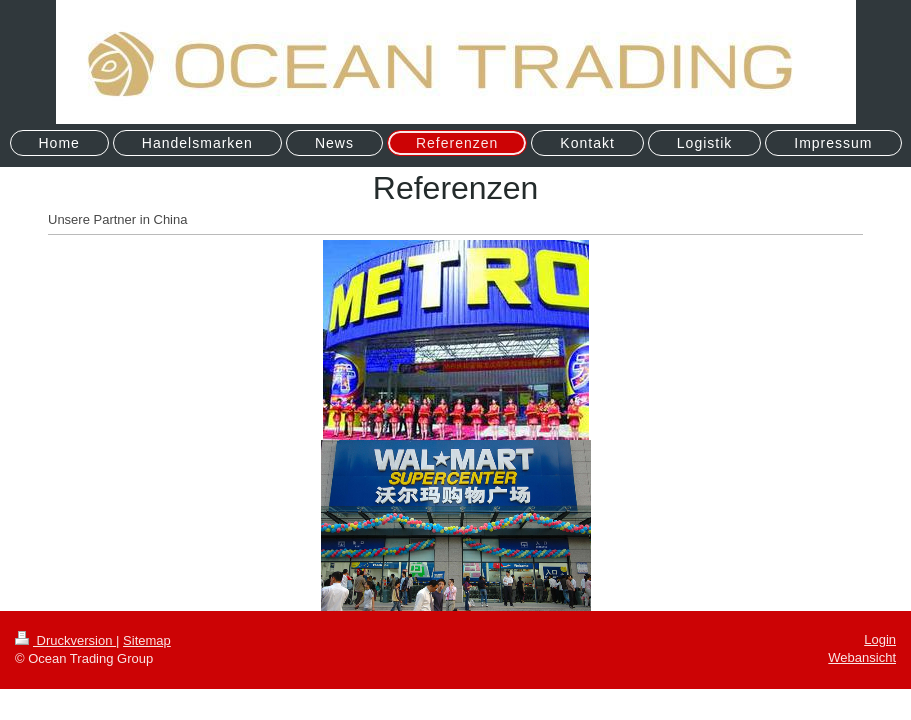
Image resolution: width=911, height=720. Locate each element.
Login (880, 639)
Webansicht (862, 657)
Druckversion (65, 640)
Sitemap (147, 640)
